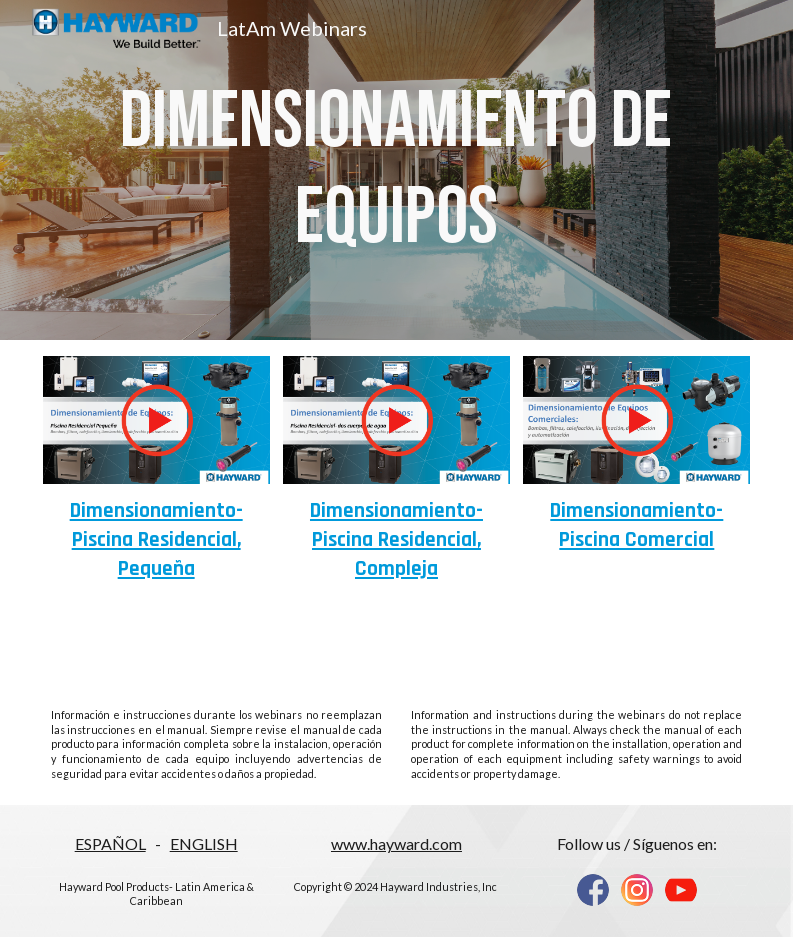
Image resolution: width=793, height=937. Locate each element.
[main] (396, 170)
